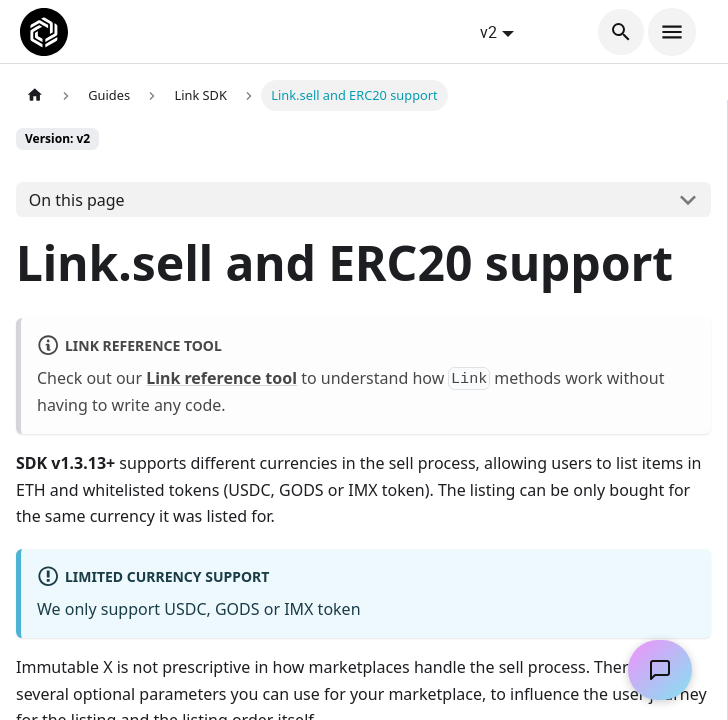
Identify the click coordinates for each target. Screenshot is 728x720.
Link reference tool (221, 378)
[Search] (621, 32)
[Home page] (35, 95)
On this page (77, 200)
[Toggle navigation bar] (672, 32)
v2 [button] (488, 32)
